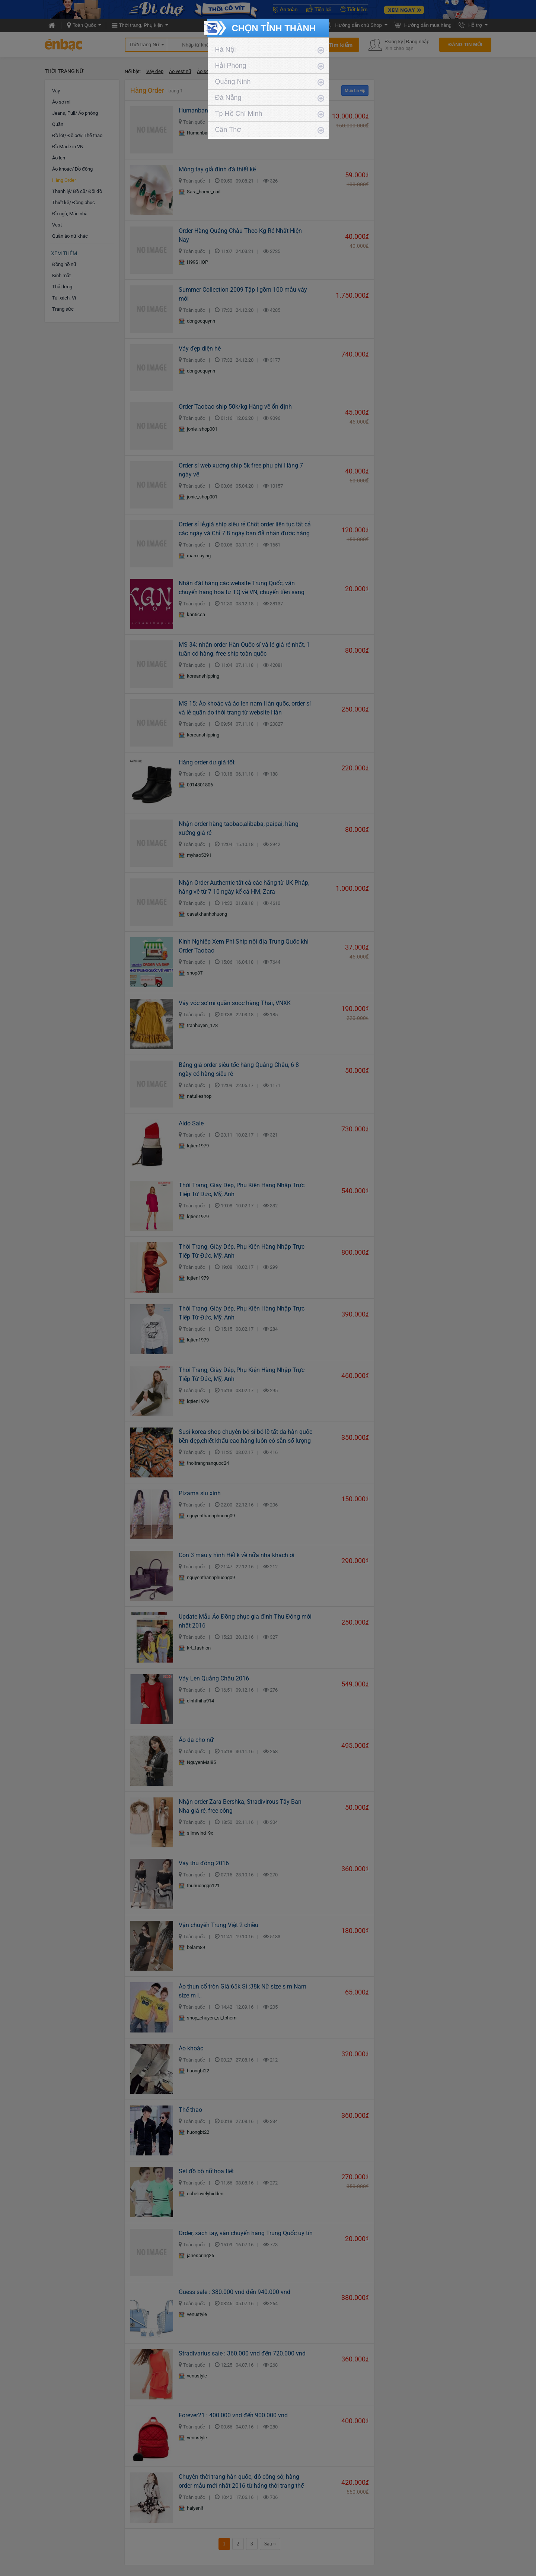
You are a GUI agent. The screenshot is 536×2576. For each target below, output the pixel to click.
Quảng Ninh (233, 81)
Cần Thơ (228, 129)
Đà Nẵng (228, 97)
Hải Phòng (230, 65)
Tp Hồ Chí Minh (238, 113)
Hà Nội (225, 49)
